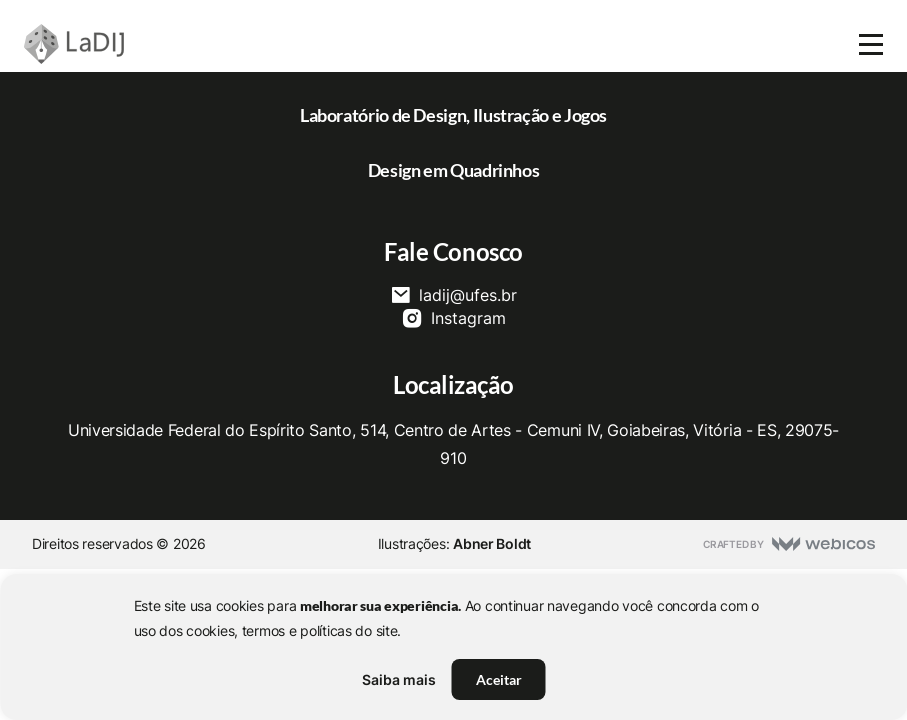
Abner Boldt (492, 543)
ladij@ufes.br (453, 294)
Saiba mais (399, 679)
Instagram (453, 318)
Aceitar (499, 679)
